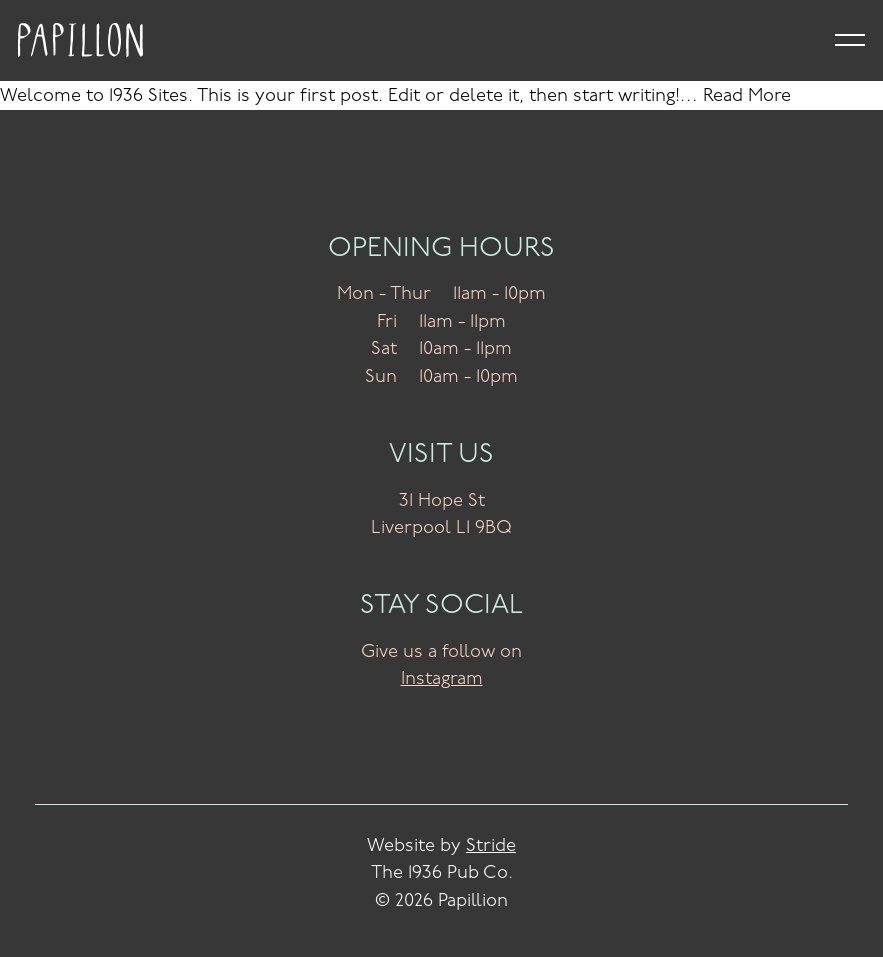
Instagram (442, 679)
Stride (491, 846)
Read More (747, 96)
